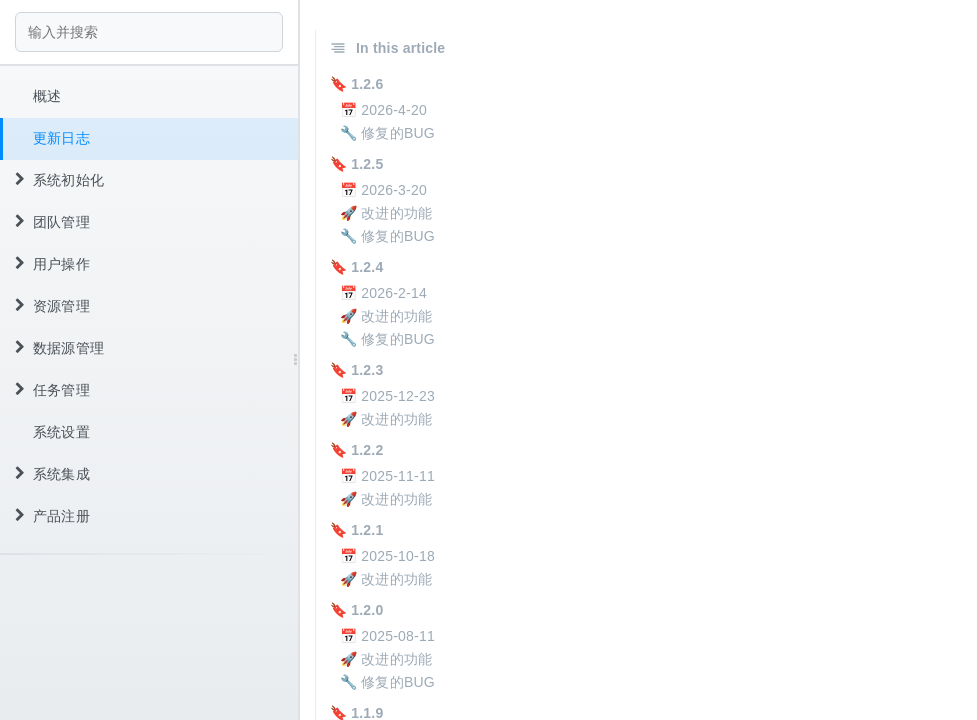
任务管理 (52, 390)
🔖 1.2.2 (356, 450)
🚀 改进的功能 (386, 213)
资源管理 (52, 306)
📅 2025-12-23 (387, 396)
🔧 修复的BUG (387, 133)
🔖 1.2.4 (356, 267)
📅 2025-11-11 (387, 476)
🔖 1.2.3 (356, 370)
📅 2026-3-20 (383, 190)
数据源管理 (59, 348)
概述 (47, 96)
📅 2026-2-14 (383, 293)
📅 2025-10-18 (387, 556)
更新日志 (61, 138)
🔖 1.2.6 (356, 84)
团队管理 (52, 222)
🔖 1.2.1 (356, 530)
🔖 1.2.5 (356, 164)
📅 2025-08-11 (387, 636)
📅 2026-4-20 (383, 110)
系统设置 (61, 432)
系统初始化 (59, 180)
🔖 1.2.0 (356, 610)
